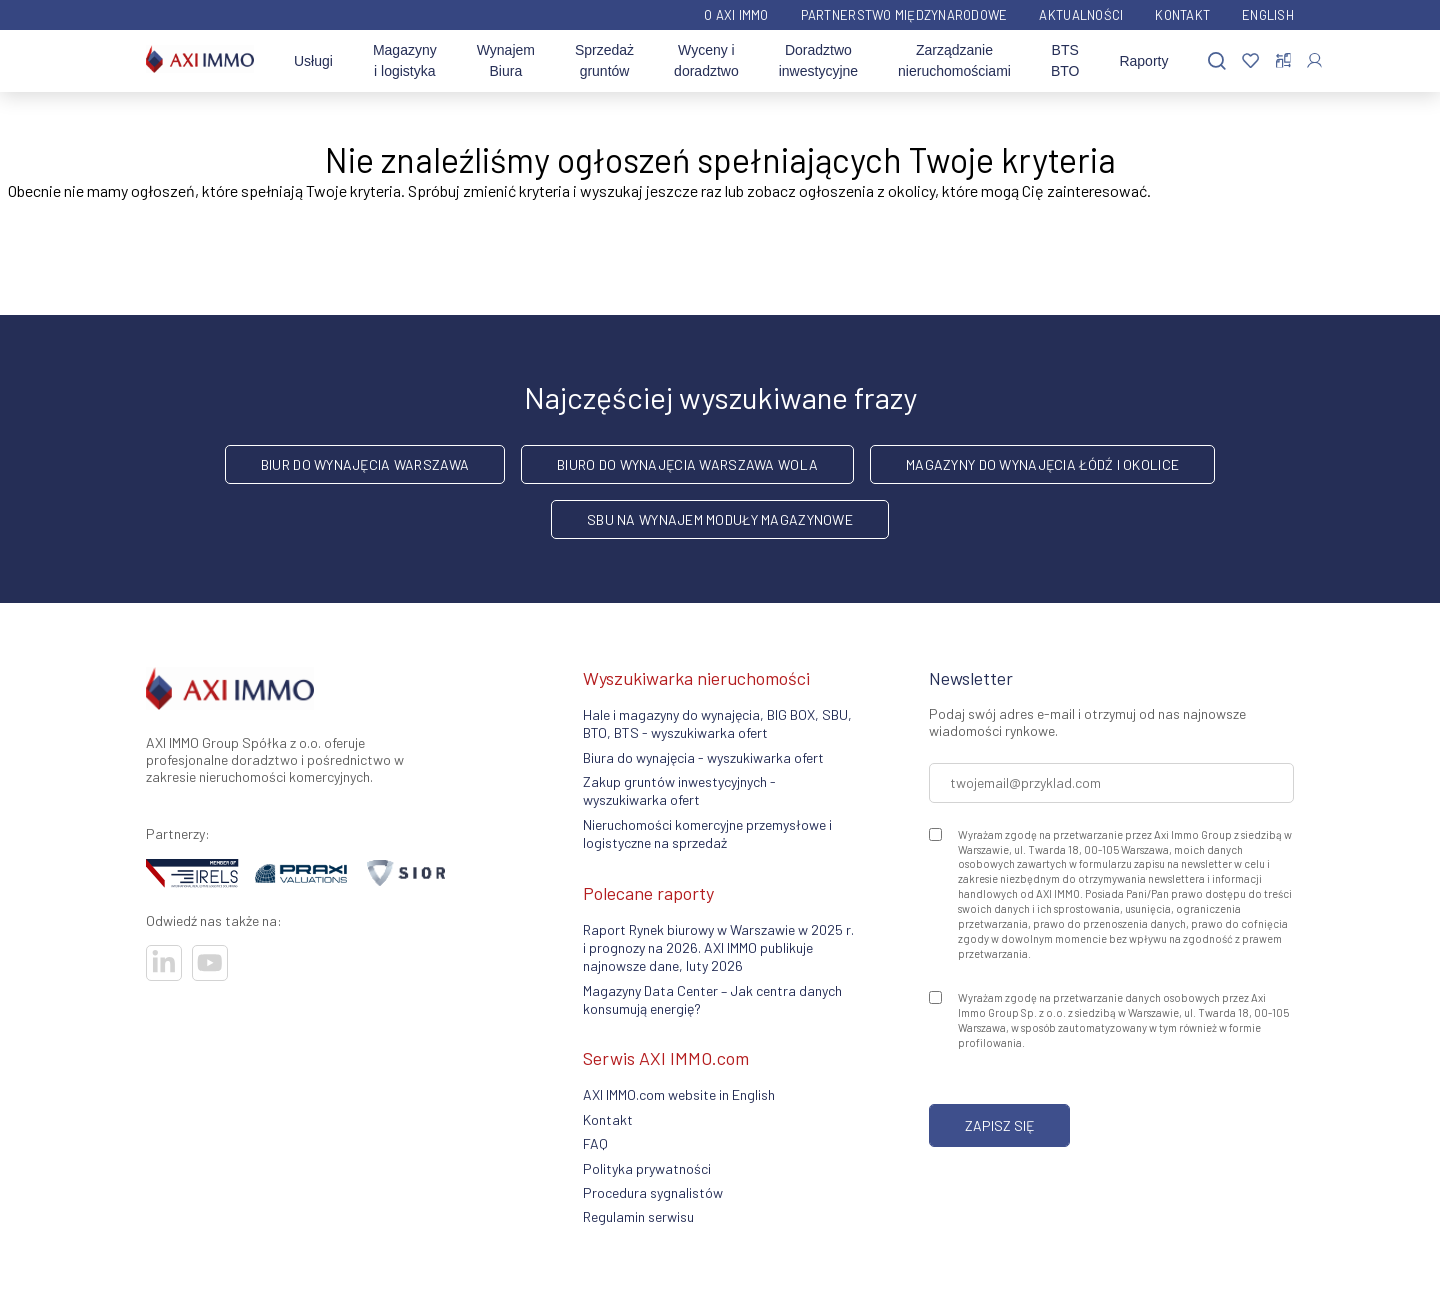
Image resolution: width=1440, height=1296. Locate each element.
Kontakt (1182, 15)
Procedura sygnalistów (653, 1192)
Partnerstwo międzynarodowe (904, 15)
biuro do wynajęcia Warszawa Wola (687, 464)
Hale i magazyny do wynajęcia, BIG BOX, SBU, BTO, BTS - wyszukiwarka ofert (717, 723)
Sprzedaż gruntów (604, 60)
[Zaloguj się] (1314, 60)
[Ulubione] (1250, 61)
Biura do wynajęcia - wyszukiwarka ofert (703, 757)
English (1268, 15)
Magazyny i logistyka (405, 60)
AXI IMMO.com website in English (679, 1094)
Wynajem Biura (506, 60)
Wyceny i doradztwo (706, 60)
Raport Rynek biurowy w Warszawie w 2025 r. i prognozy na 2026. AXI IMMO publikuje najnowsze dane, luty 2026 (718, 948)
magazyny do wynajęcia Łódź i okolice (1042, 464)
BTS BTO (1065, 60)
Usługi (313, 61)
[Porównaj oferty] (1283, 61)
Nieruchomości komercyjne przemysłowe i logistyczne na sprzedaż (707, 833)
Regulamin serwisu (638, 1216)
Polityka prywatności (647, 1168)
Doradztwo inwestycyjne (818, 60)
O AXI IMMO (736, 15)
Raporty (1143, 61)
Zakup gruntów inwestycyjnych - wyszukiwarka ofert (679, 790)
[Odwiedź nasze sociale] (164, 963)
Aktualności (1081, 15)
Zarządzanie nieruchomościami (954, 60)
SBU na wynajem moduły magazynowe (720, 519)
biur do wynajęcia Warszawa (365, 464)
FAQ (595, 1143)
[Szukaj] (1217, 61)
